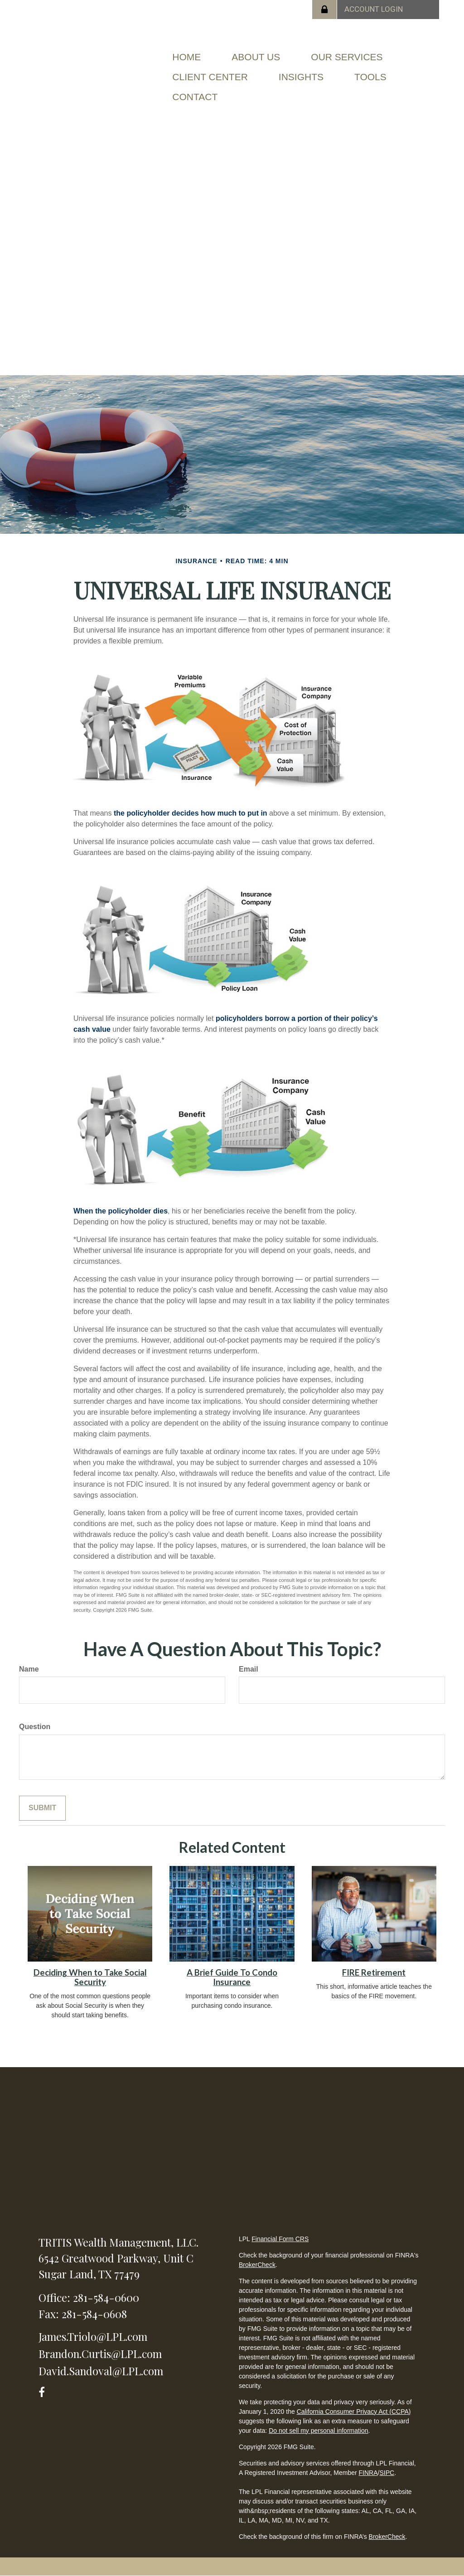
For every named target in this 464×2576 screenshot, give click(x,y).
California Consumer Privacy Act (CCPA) (354, 2411)
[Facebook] (45, 2390)
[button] (255, 57)
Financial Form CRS (280, 2239)
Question (34, 1726)
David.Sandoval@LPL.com (101, 2370)
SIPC (386, 2472)
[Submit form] (42, 1808)
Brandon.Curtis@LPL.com (100, 2353)
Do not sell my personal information (318, 2430)
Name (29, 1669)
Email (248, 1669)
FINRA (368, 2472)
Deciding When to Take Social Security (90, 1977)
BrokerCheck (257, 2264)
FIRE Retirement (374, 1972)
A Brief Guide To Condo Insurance (232, 1977)
